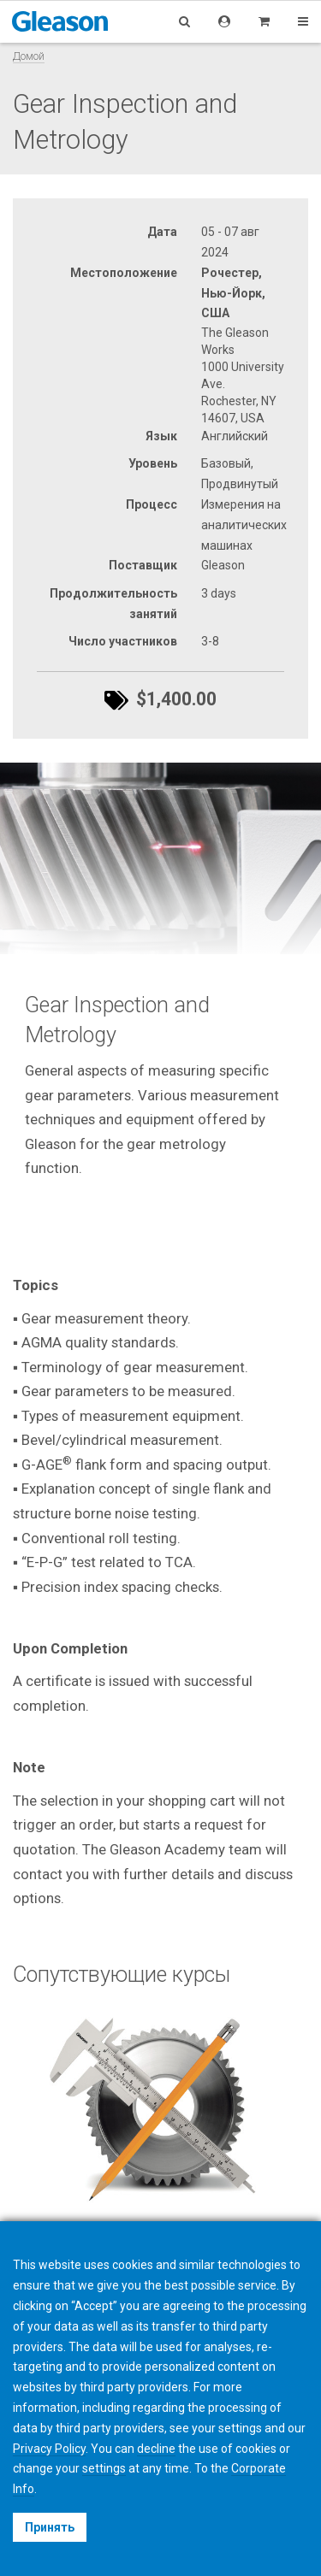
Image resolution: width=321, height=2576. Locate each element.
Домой (29, 56)
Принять (49, 2527)
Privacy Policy (49, 2448)
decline (156, 2448)
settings (104, 2468)
